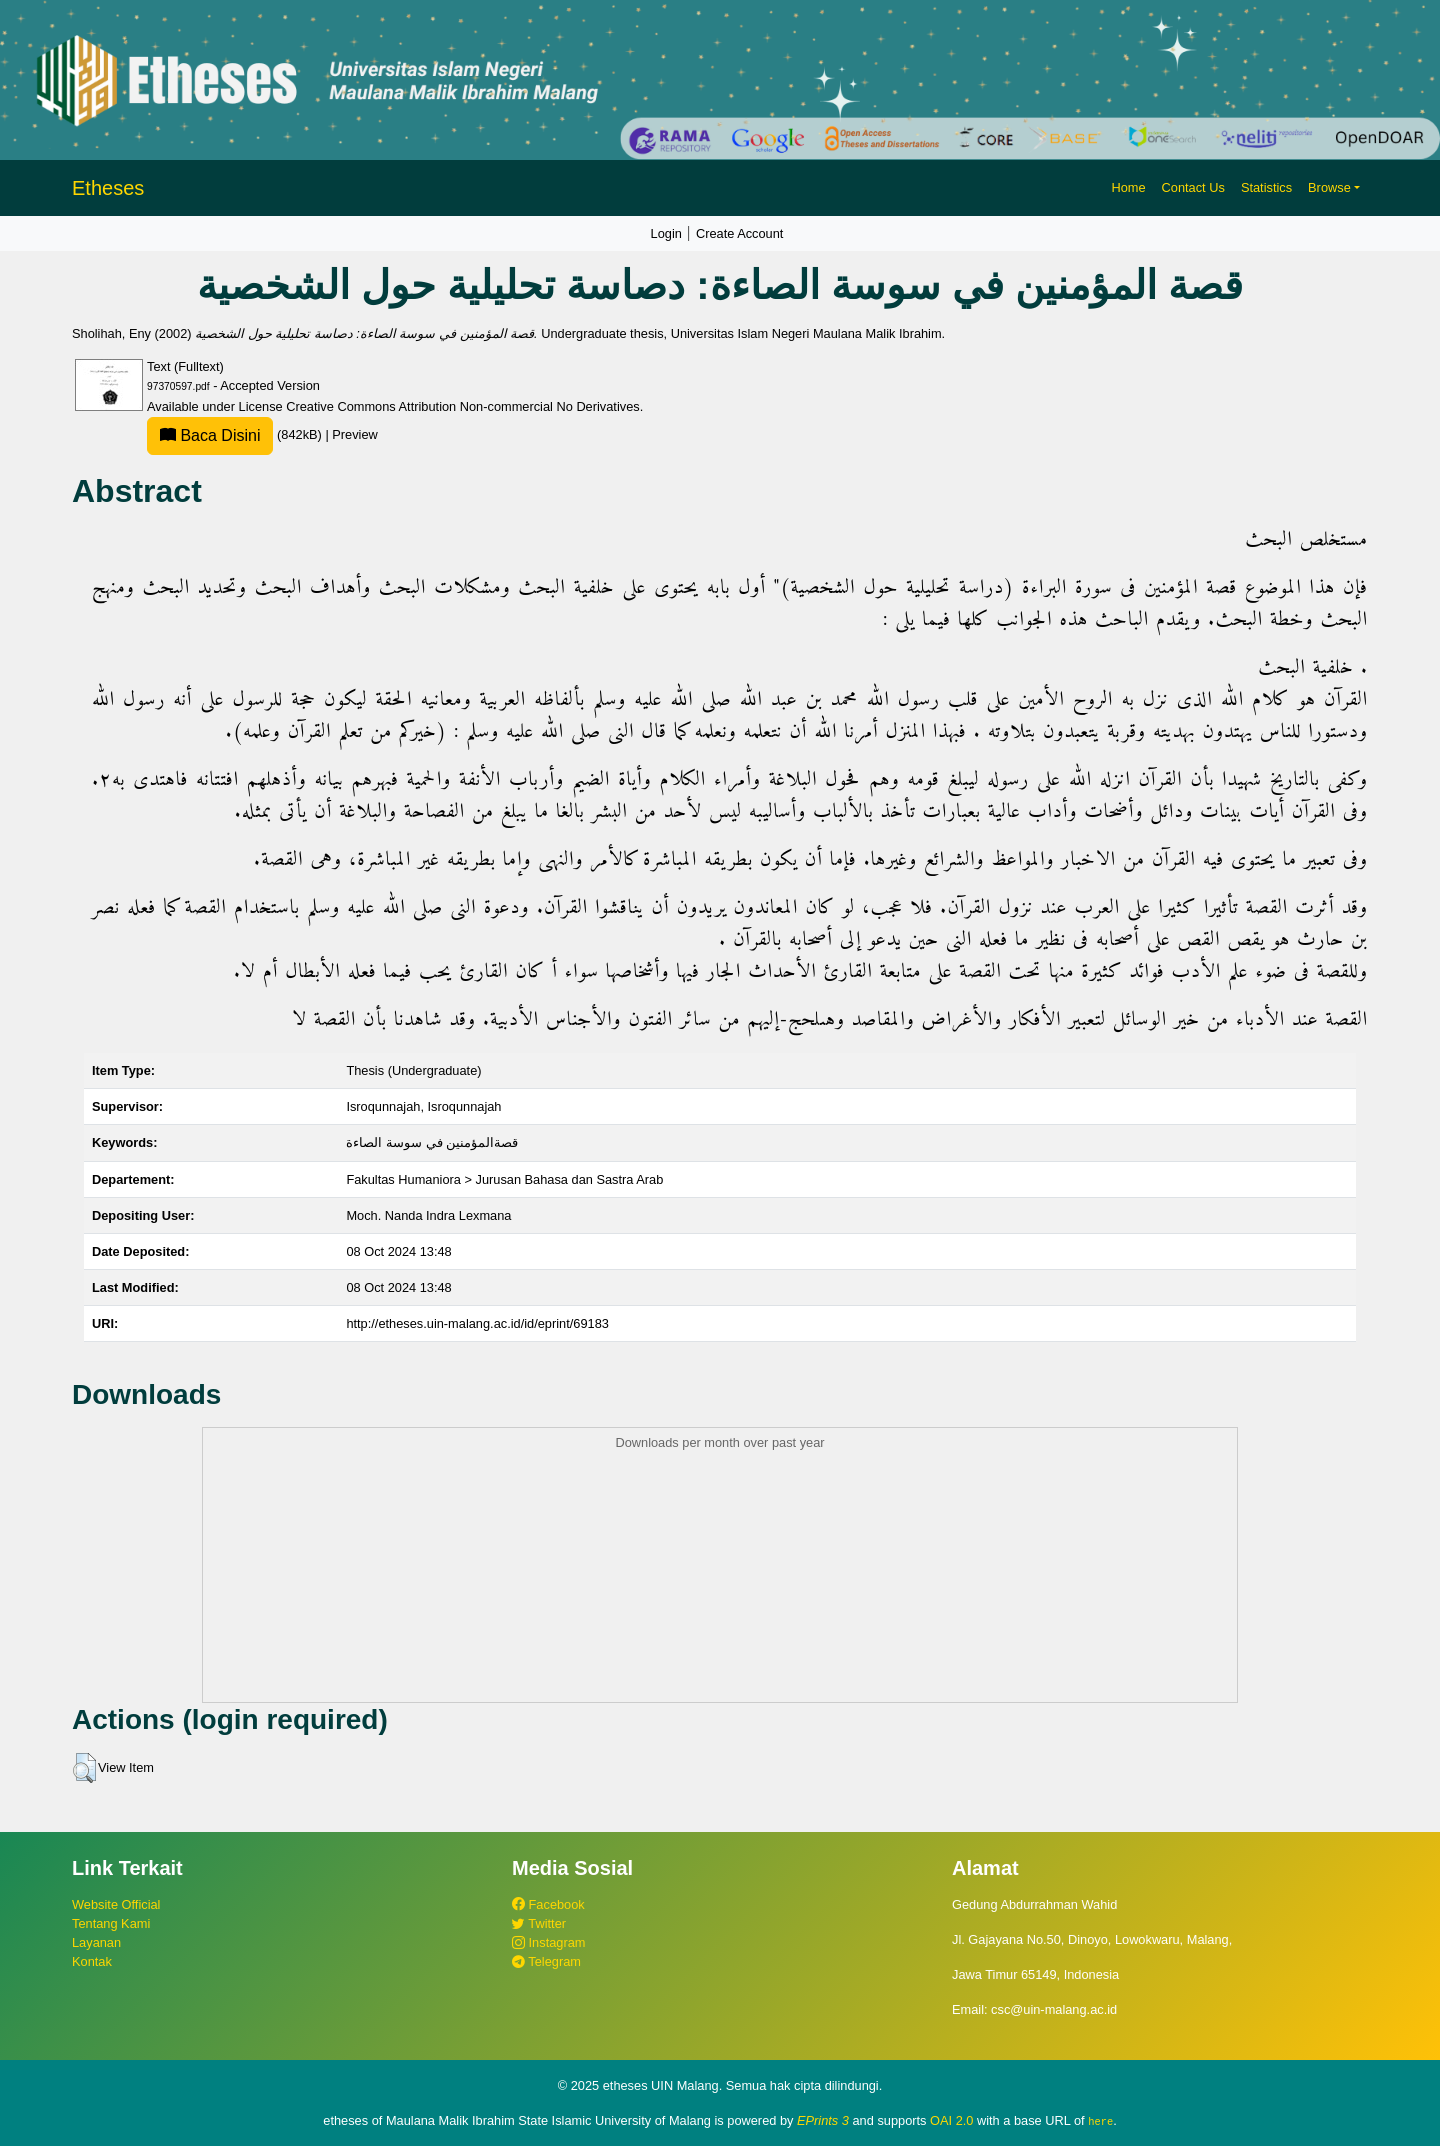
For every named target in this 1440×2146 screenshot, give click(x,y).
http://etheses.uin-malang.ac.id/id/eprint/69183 (477, 1323)
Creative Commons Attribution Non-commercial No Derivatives (462, 406)
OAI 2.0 (951, 2120)
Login (666, 233)
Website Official (116, 1904)
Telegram (546, 1961)
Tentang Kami (111, 1923)
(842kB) (236, 434)
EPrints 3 (823, 2120)
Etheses (108, 188)
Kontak (92, 1961)
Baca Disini (210, 435)
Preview (355, 434)
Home (1128, 187)
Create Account (740, 233)
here (1100, 2121)
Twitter (539, 1923)
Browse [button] (1329, 187)
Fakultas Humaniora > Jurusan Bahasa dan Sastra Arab (504, 1179)
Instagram (548, 1942)
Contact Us (1193, 187)
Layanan (96, 1942)
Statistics (1266, 187)
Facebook (548, 1904)
